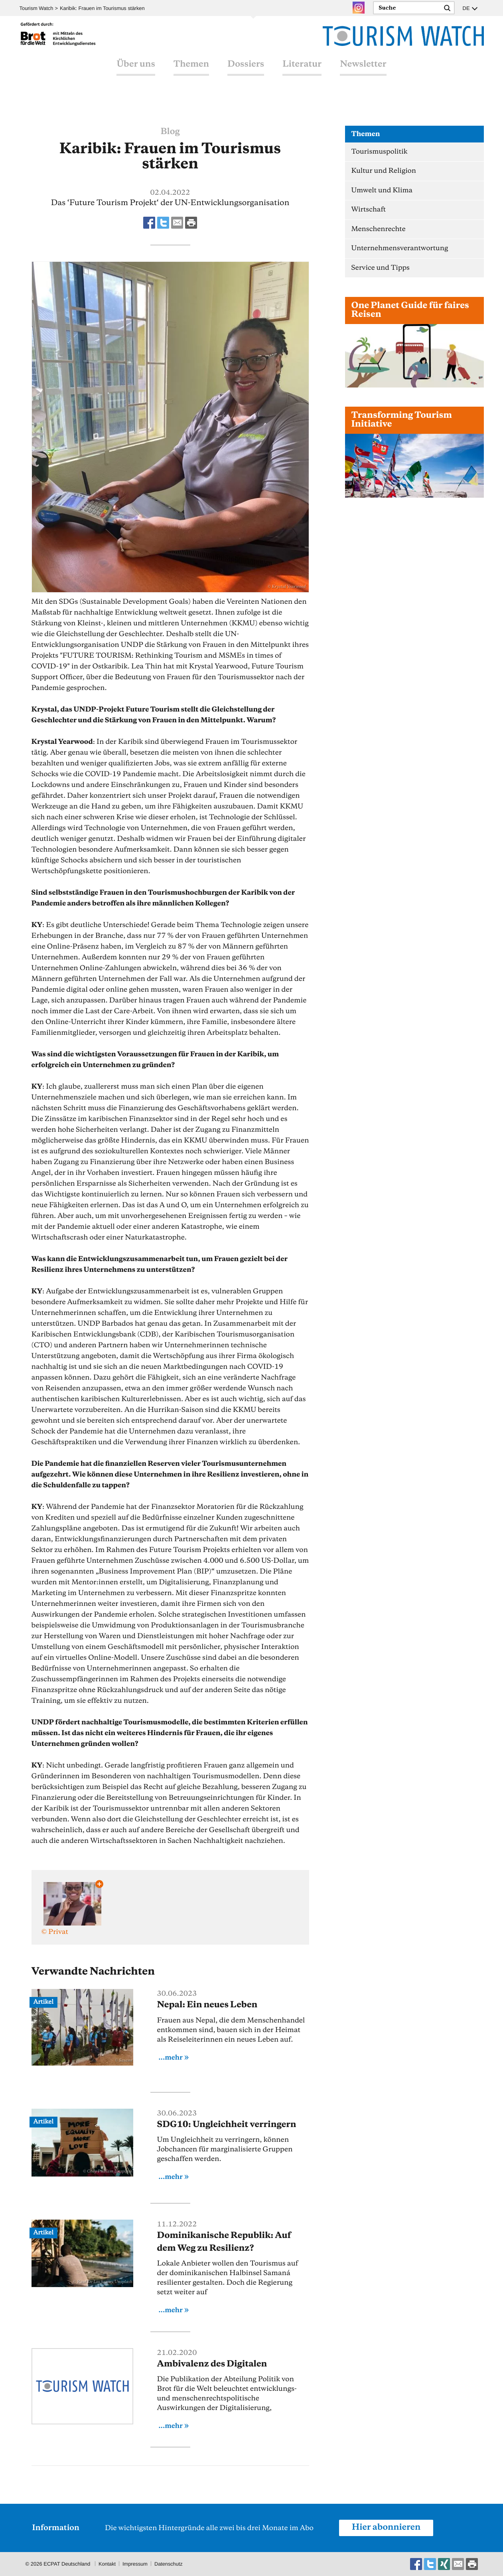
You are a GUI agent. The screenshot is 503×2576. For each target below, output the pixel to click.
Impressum (135, 2564)
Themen (191, 73)
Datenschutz (169, 2564)
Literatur (302, 73)
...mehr (171, 2057)
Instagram (358, 8)
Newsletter (363, 73)
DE (465, 8)
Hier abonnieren (387, 2527)
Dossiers (245, 73)
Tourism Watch (36, 8)
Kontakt (107, 2564)
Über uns (135, 73)
